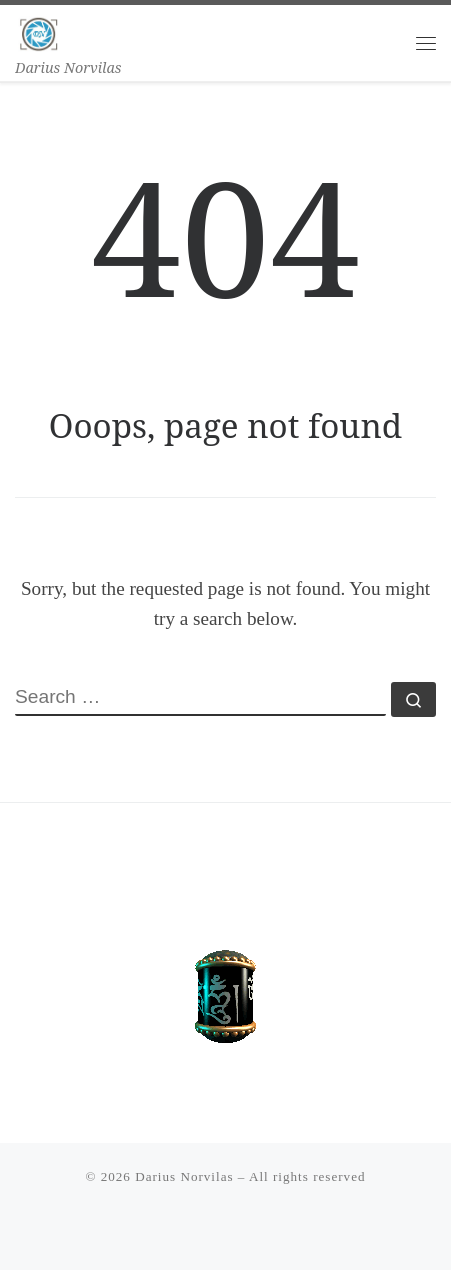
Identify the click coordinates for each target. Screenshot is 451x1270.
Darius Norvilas (184, 1176)
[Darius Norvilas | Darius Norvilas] (39, 30)
